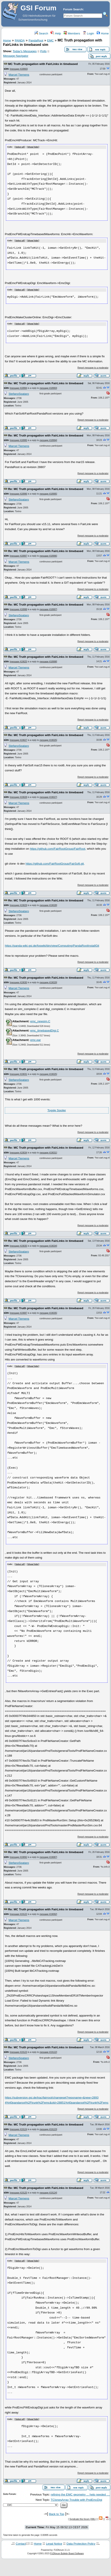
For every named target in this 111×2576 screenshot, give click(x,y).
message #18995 (18, 439)
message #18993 (18, 69)
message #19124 (18, 2128)
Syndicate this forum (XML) (82, 2517)
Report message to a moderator (92, 367)
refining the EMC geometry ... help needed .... (80, 2492)
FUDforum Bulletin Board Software (67, 2552)
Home (102, 33)
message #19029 (18, 904)
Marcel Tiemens (19, 74)
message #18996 (18, 493)
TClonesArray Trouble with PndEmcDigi (76, 2498)
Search (41, 33)
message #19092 (18, 1856)
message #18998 (18, 609)
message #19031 (18, 1073)
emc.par (35, 1039)
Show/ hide (33, 147)
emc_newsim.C (40, 1020)
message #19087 (18, 1312)
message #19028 (18, 796)
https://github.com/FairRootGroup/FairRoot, (58, 848)
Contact (21, 2542)
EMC (50, 40)
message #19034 (18, 1152)
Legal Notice (54, 2542)
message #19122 (18, 1913)
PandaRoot (36, 40)
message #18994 (18, 387)
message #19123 (18, 2051)
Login (88, 33)
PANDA (20, 40)
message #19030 (18, 981)
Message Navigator (15, 55)
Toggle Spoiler (56, 1109)
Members (72, 33)
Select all (20, 147)
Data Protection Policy (81, 2542)
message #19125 (18, 2191)
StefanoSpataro (19, 393)
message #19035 (18, 1245)
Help (56, 33)
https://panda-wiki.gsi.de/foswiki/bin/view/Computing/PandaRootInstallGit (52, 945)
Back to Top (56, 2512)
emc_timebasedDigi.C (44, 1029)
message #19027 (18, 739)
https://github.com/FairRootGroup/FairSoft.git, (55, 862)
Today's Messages (24, 51)
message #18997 (18, 555)
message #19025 (18, 661)
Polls (43, 51)
